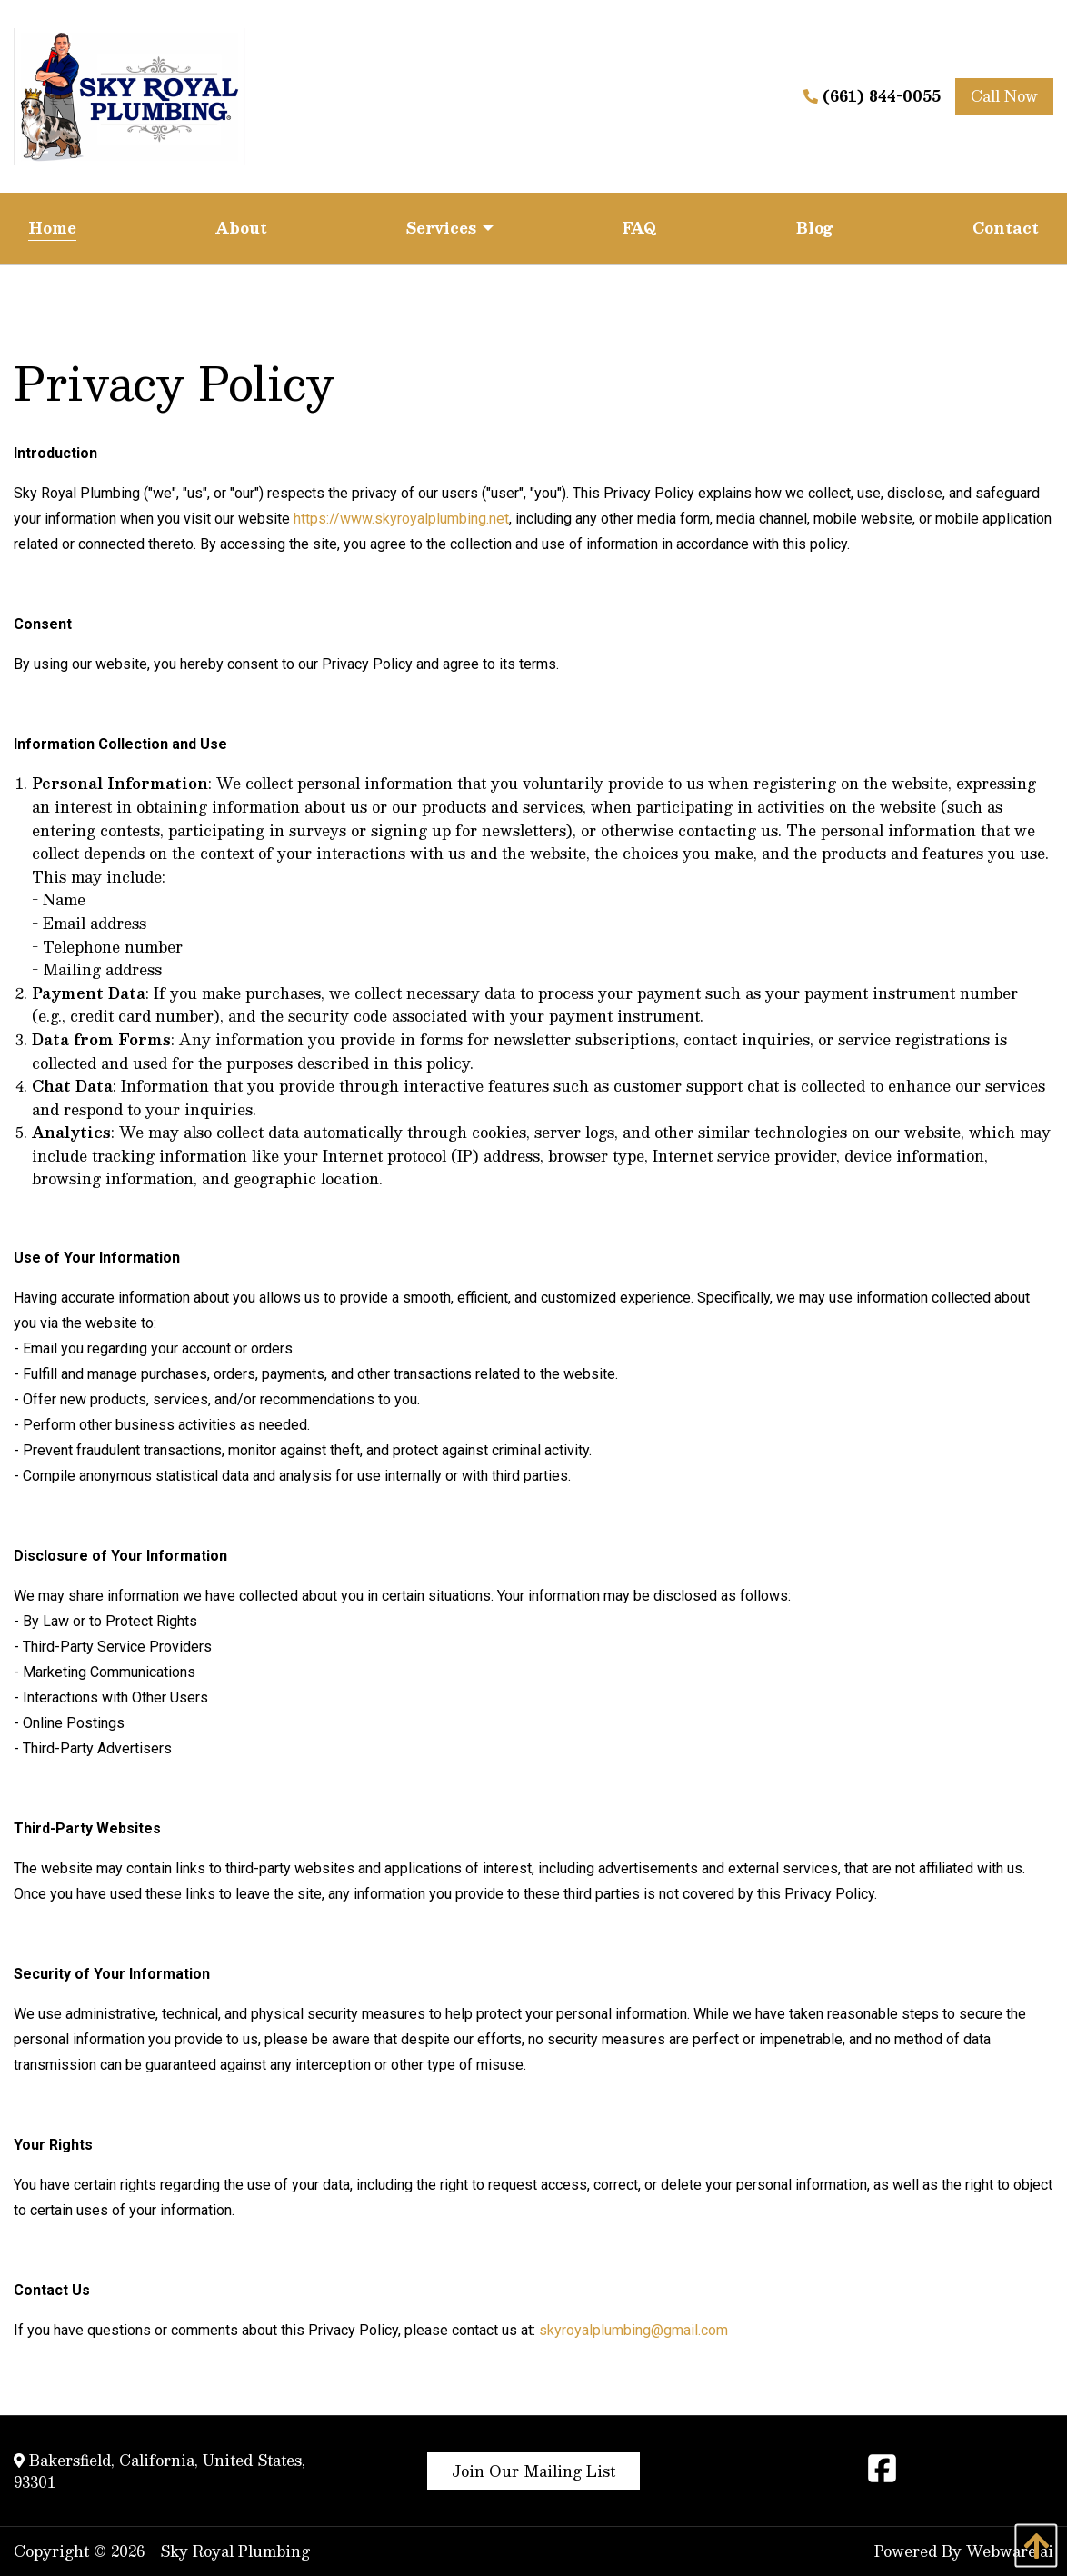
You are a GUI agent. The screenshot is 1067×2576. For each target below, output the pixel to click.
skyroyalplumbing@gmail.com (633, 2330)
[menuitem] (52, 228)
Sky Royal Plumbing (235, 2551)
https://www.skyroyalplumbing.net (401, 518)
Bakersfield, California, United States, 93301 (159, 2471)
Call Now (1004, 96)
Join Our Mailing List (533, 2471)
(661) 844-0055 (872, 96)
